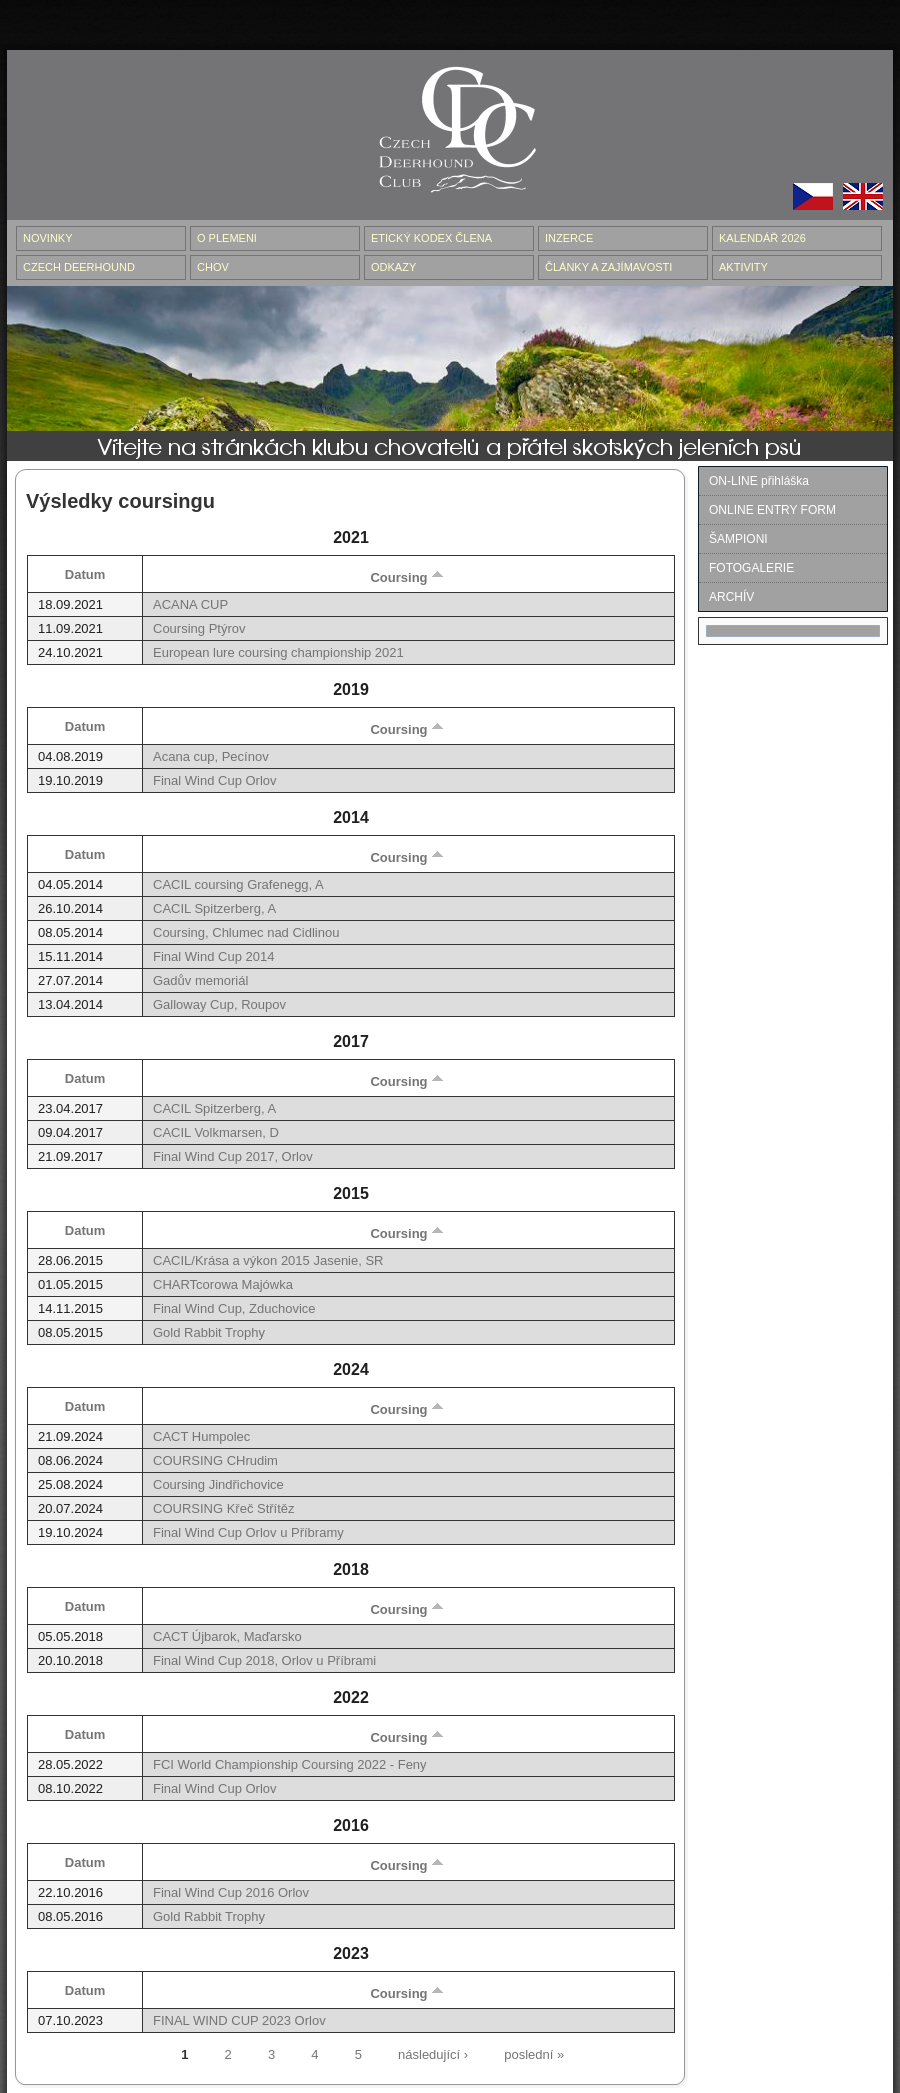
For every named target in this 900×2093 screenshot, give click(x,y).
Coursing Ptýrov (199, 628)
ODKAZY (393, 267)
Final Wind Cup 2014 (213, 956)
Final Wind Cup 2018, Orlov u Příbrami (264, 1660)
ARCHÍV (731, 597)
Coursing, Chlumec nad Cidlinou (246, 932)
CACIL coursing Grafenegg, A (238, 884)
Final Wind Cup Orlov (215, 780)
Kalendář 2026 (762, 238)
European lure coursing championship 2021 (278, 652)
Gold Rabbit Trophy (209, 1332)
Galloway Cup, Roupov (219, 1004)
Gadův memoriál (200, 980)
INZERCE (569, 238)
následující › (433, 2053)
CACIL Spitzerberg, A (214, 908)
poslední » (534, 2053)
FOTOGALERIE (751, 568)
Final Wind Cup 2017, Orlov (233, 1156)
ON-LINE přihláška (759, 481)
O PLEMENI (227, 238)
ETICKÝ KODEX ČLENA (431, 238)
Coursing (406, 577)
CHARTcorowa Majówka (223, 1284)
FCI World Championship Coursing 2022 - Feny (290, 1764)
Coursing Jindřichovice (218, 1484)
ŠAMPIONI (738, 539)
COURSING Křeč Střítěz (224, 1508)
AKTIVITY (743, 267)
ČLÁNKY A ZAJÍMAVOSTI (608, 267)
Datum (85, 574)
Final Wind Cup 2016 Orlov (231, 1892)
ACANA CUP (190, 604)
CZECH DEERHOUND (79, 267)
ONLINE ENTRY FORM (772, 510)
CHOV (213, 267)
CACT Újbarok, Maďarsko (227, 1636)
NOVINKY (48, 238)
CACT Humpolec (201, 1436)
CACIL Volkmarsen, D (216, 1132)
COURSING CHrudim (215, 1460)
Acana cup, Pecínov (211, 756)
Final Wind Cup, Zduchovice (234, 1308)
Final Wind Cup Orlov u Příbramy (248, 1532)
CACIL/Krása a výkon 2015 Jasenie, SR (268, 1260)
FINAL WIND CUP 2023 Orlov (239, 2020)
